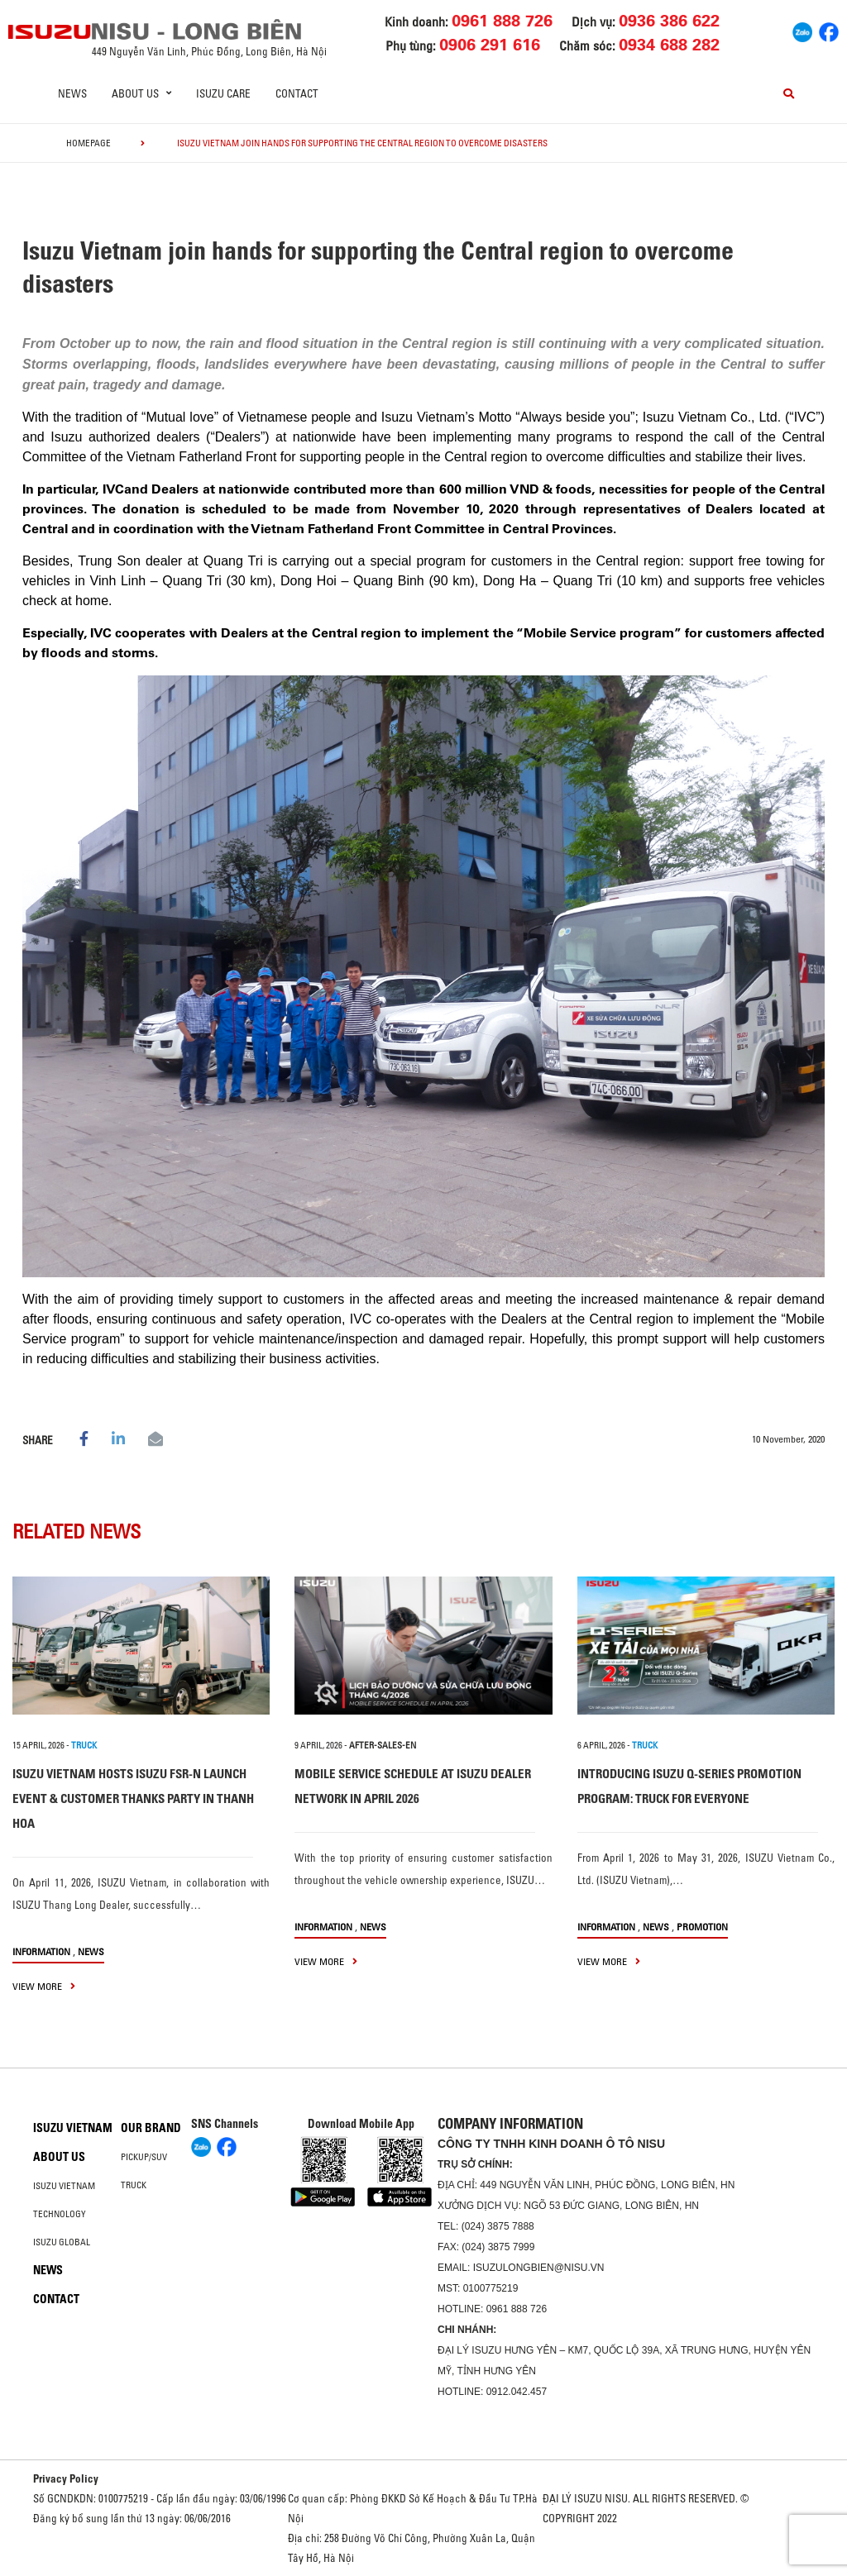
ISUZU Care (223, 93)
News (72, 93)
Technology (59, 2214)
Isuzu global (61, 2242)
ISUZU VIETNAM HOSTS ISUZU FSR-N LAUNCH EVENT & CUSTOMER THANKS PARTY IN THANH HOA (133, 1798)
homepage (88, 143)
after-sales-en (382, 1745)
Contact (296, 93)
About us (59, 2156)
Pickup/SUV (144, 2157)
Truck (133, 2185)
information (41, 1951)
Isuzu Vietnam (72, 2127)
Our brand (151, 2127)
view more (43, 1986)
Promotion (702, 1926)
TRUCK (84, 1745)
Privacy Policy (65, 2478)
